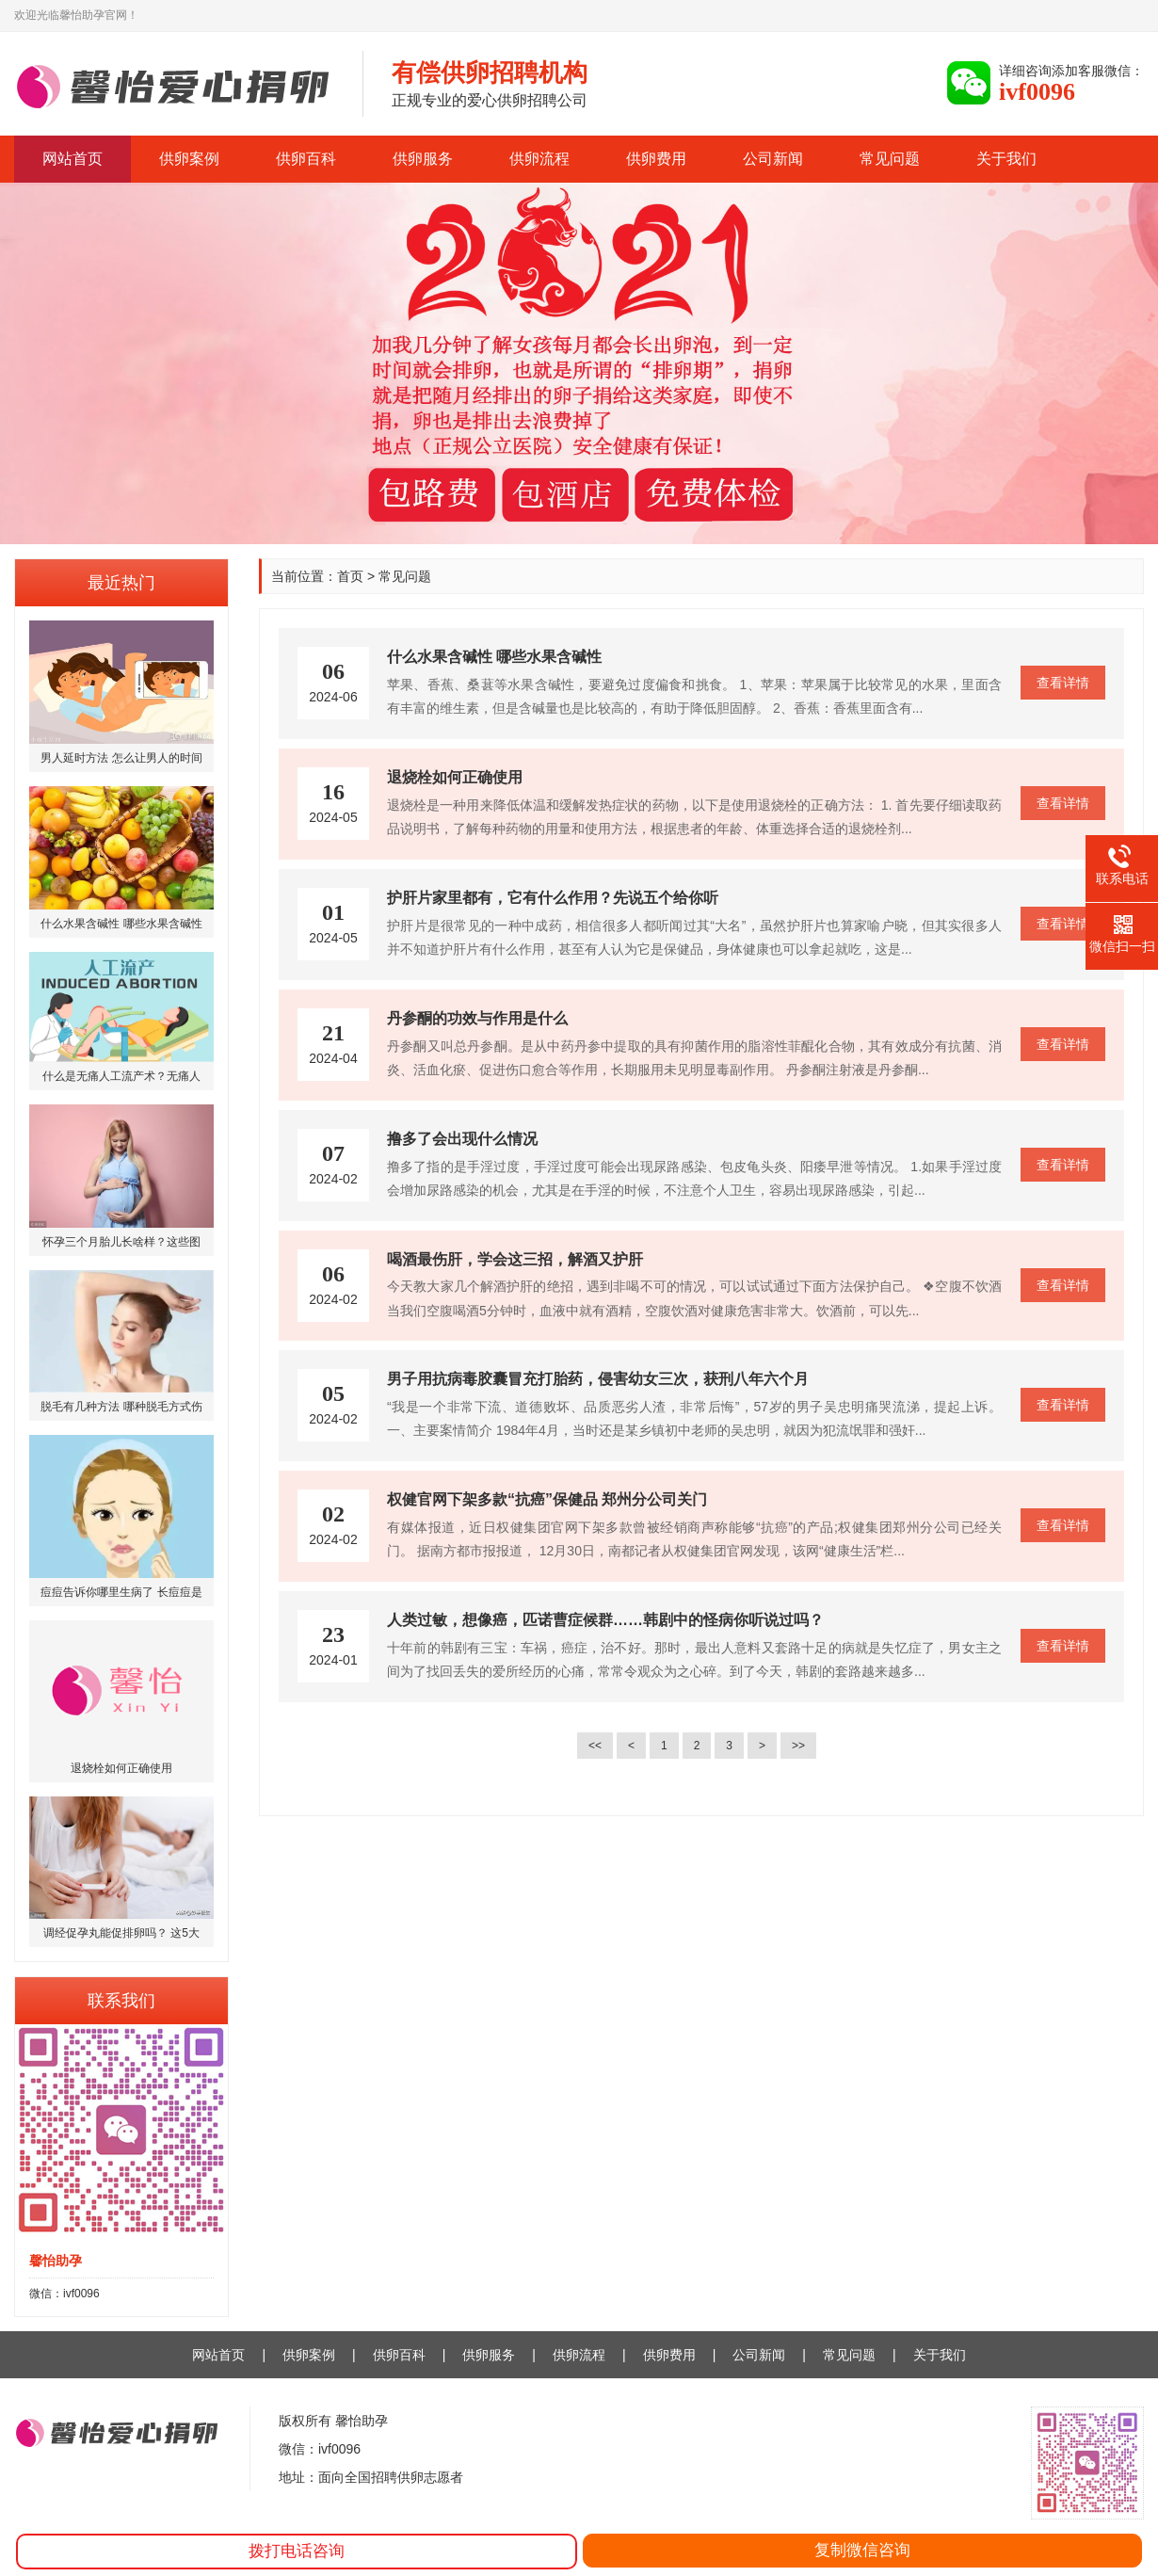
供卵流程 (539, 159)
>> (798, 1745)
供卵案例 (189, 159)
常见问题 (890, 159)
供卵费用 (656, 159)
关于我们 (1006, 159)
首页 (350, 576)
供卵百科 (306, 159)
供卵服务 (423, 159)
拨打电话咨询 (297, 2551)
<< (595, 1745)
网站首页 (72, 159)
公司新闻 (773, 159)
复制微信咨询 (862, 2550)
